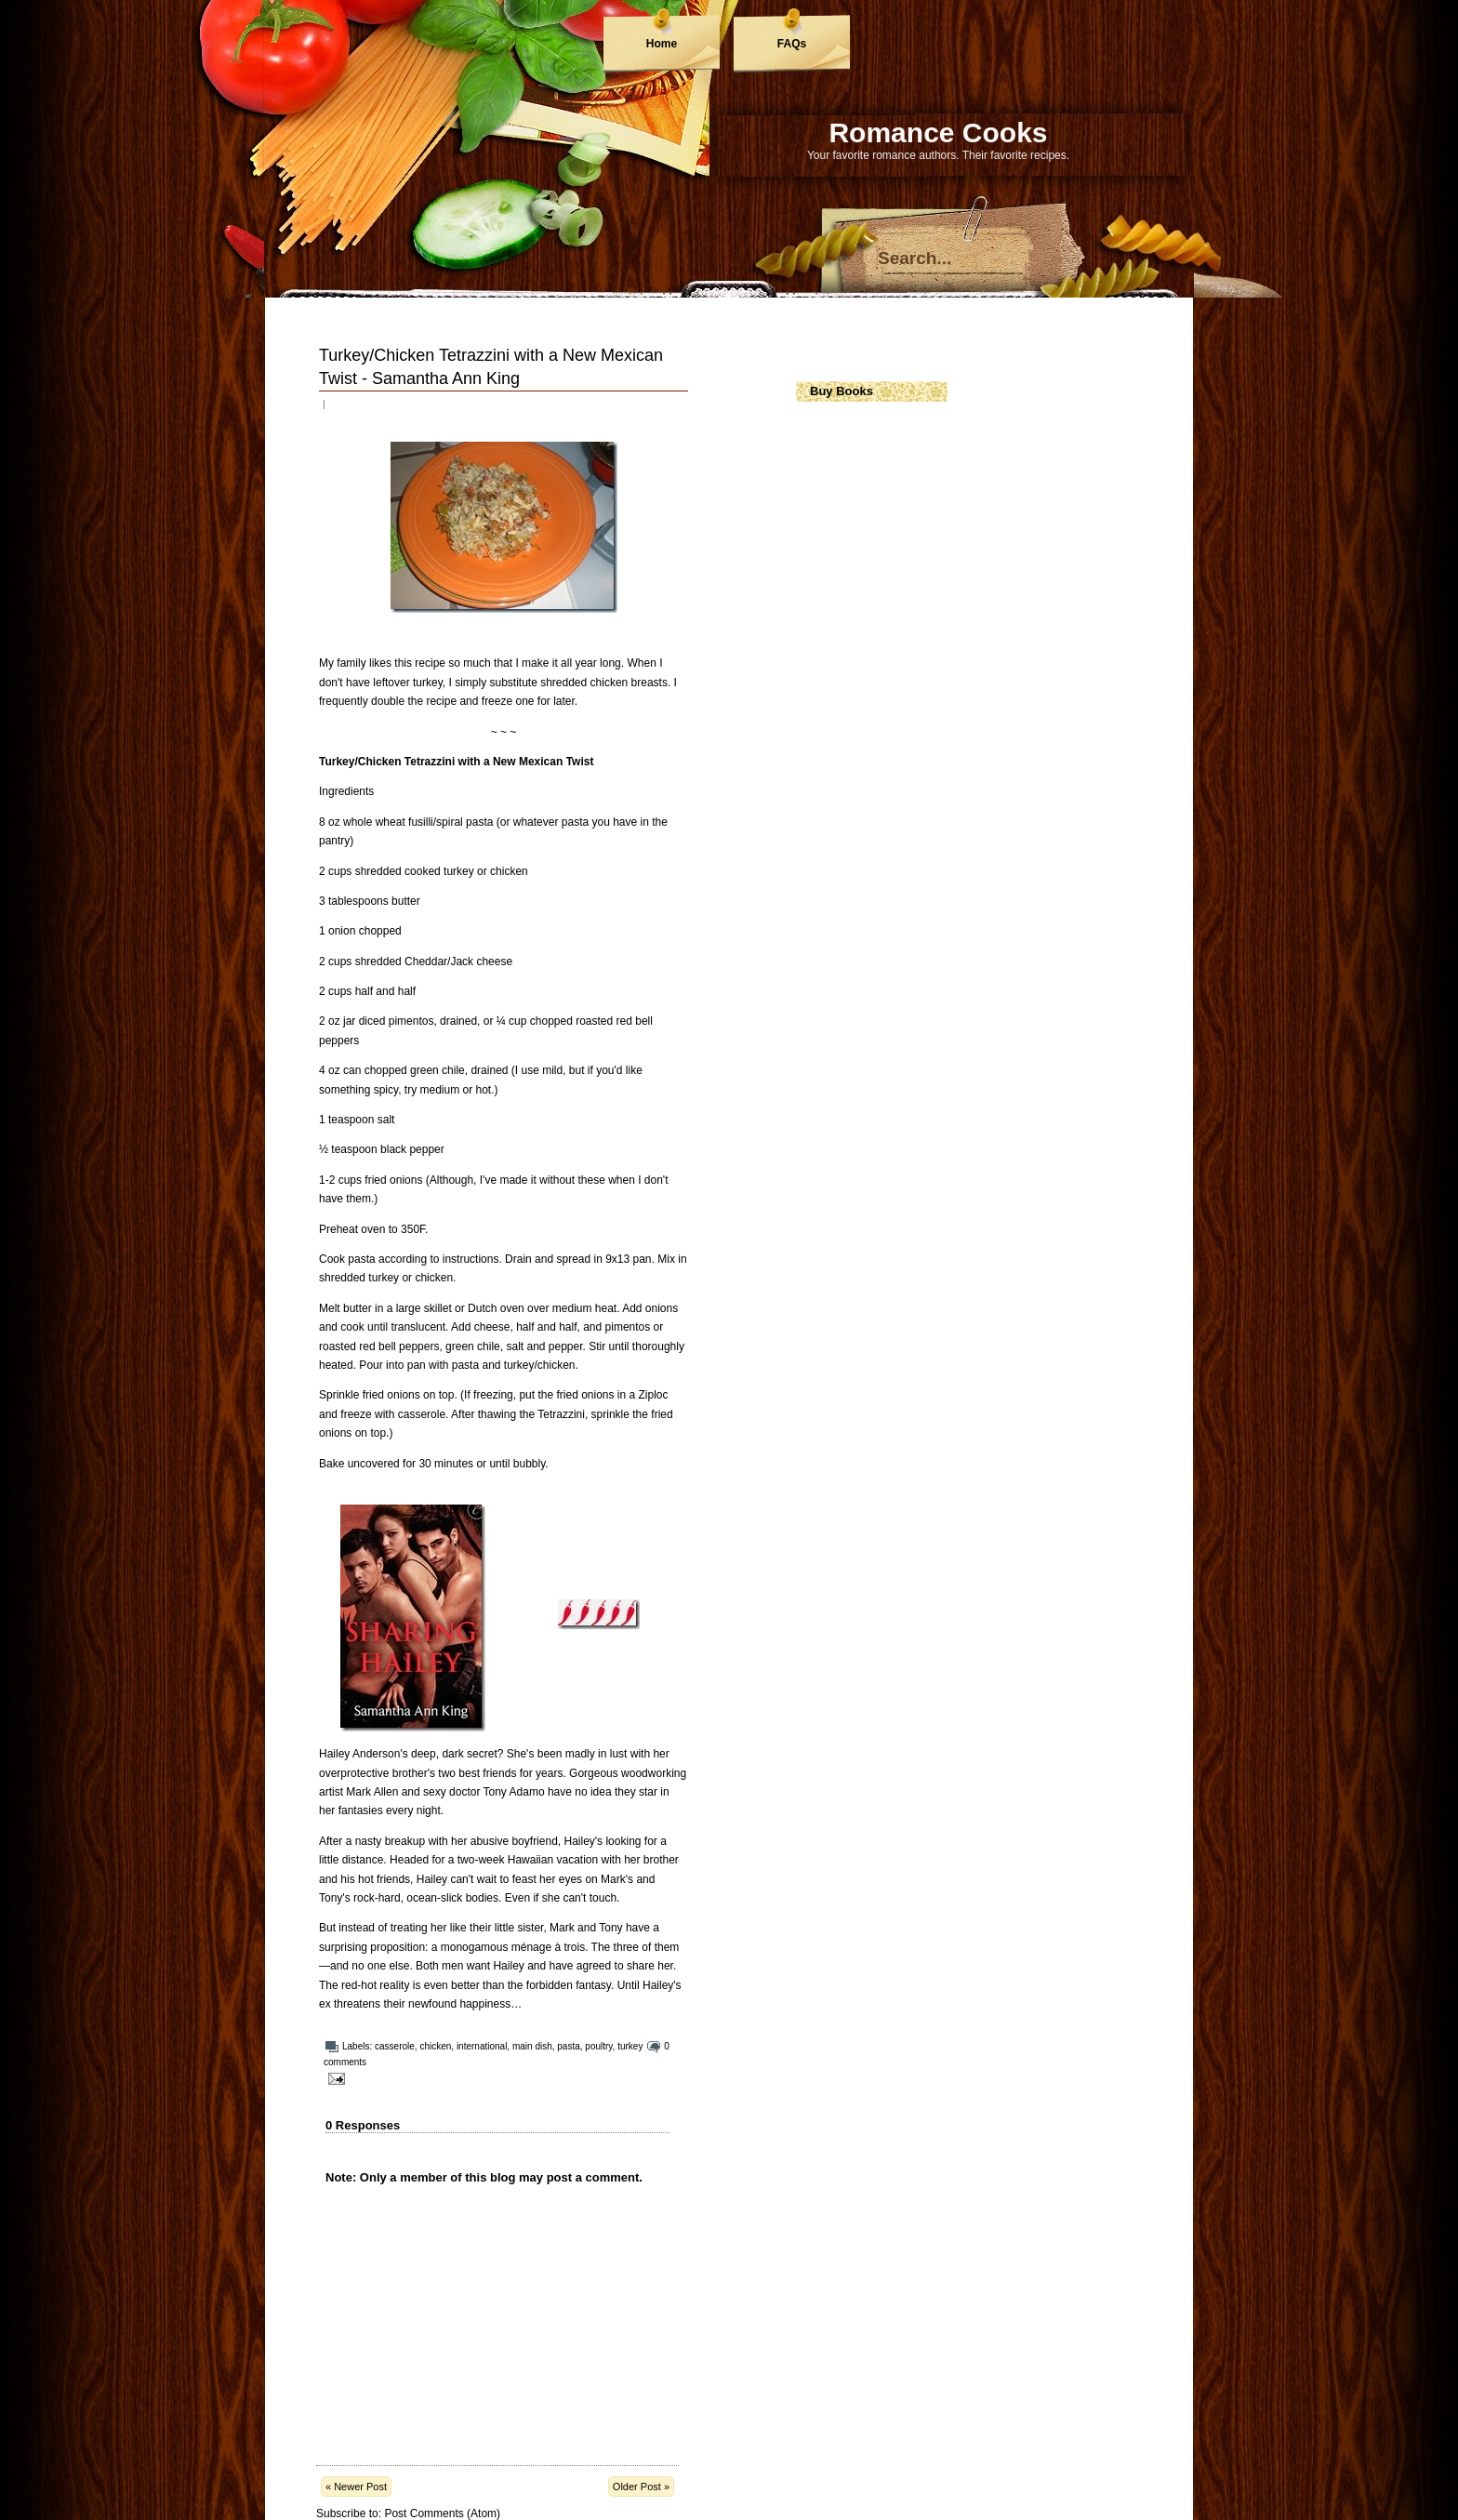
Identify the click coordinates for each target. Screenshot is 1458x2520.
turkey (630, 2046)
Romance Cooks (937, 132)
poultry (598, 2046)
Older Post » (641, 2486)
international (482, 2046)
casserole (395, 2046)
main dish (532, 2046)
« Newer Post (356, 2486)
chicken (435, 2046)
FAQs (791, 43)
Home (661, 43)
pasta (568, 2046)
